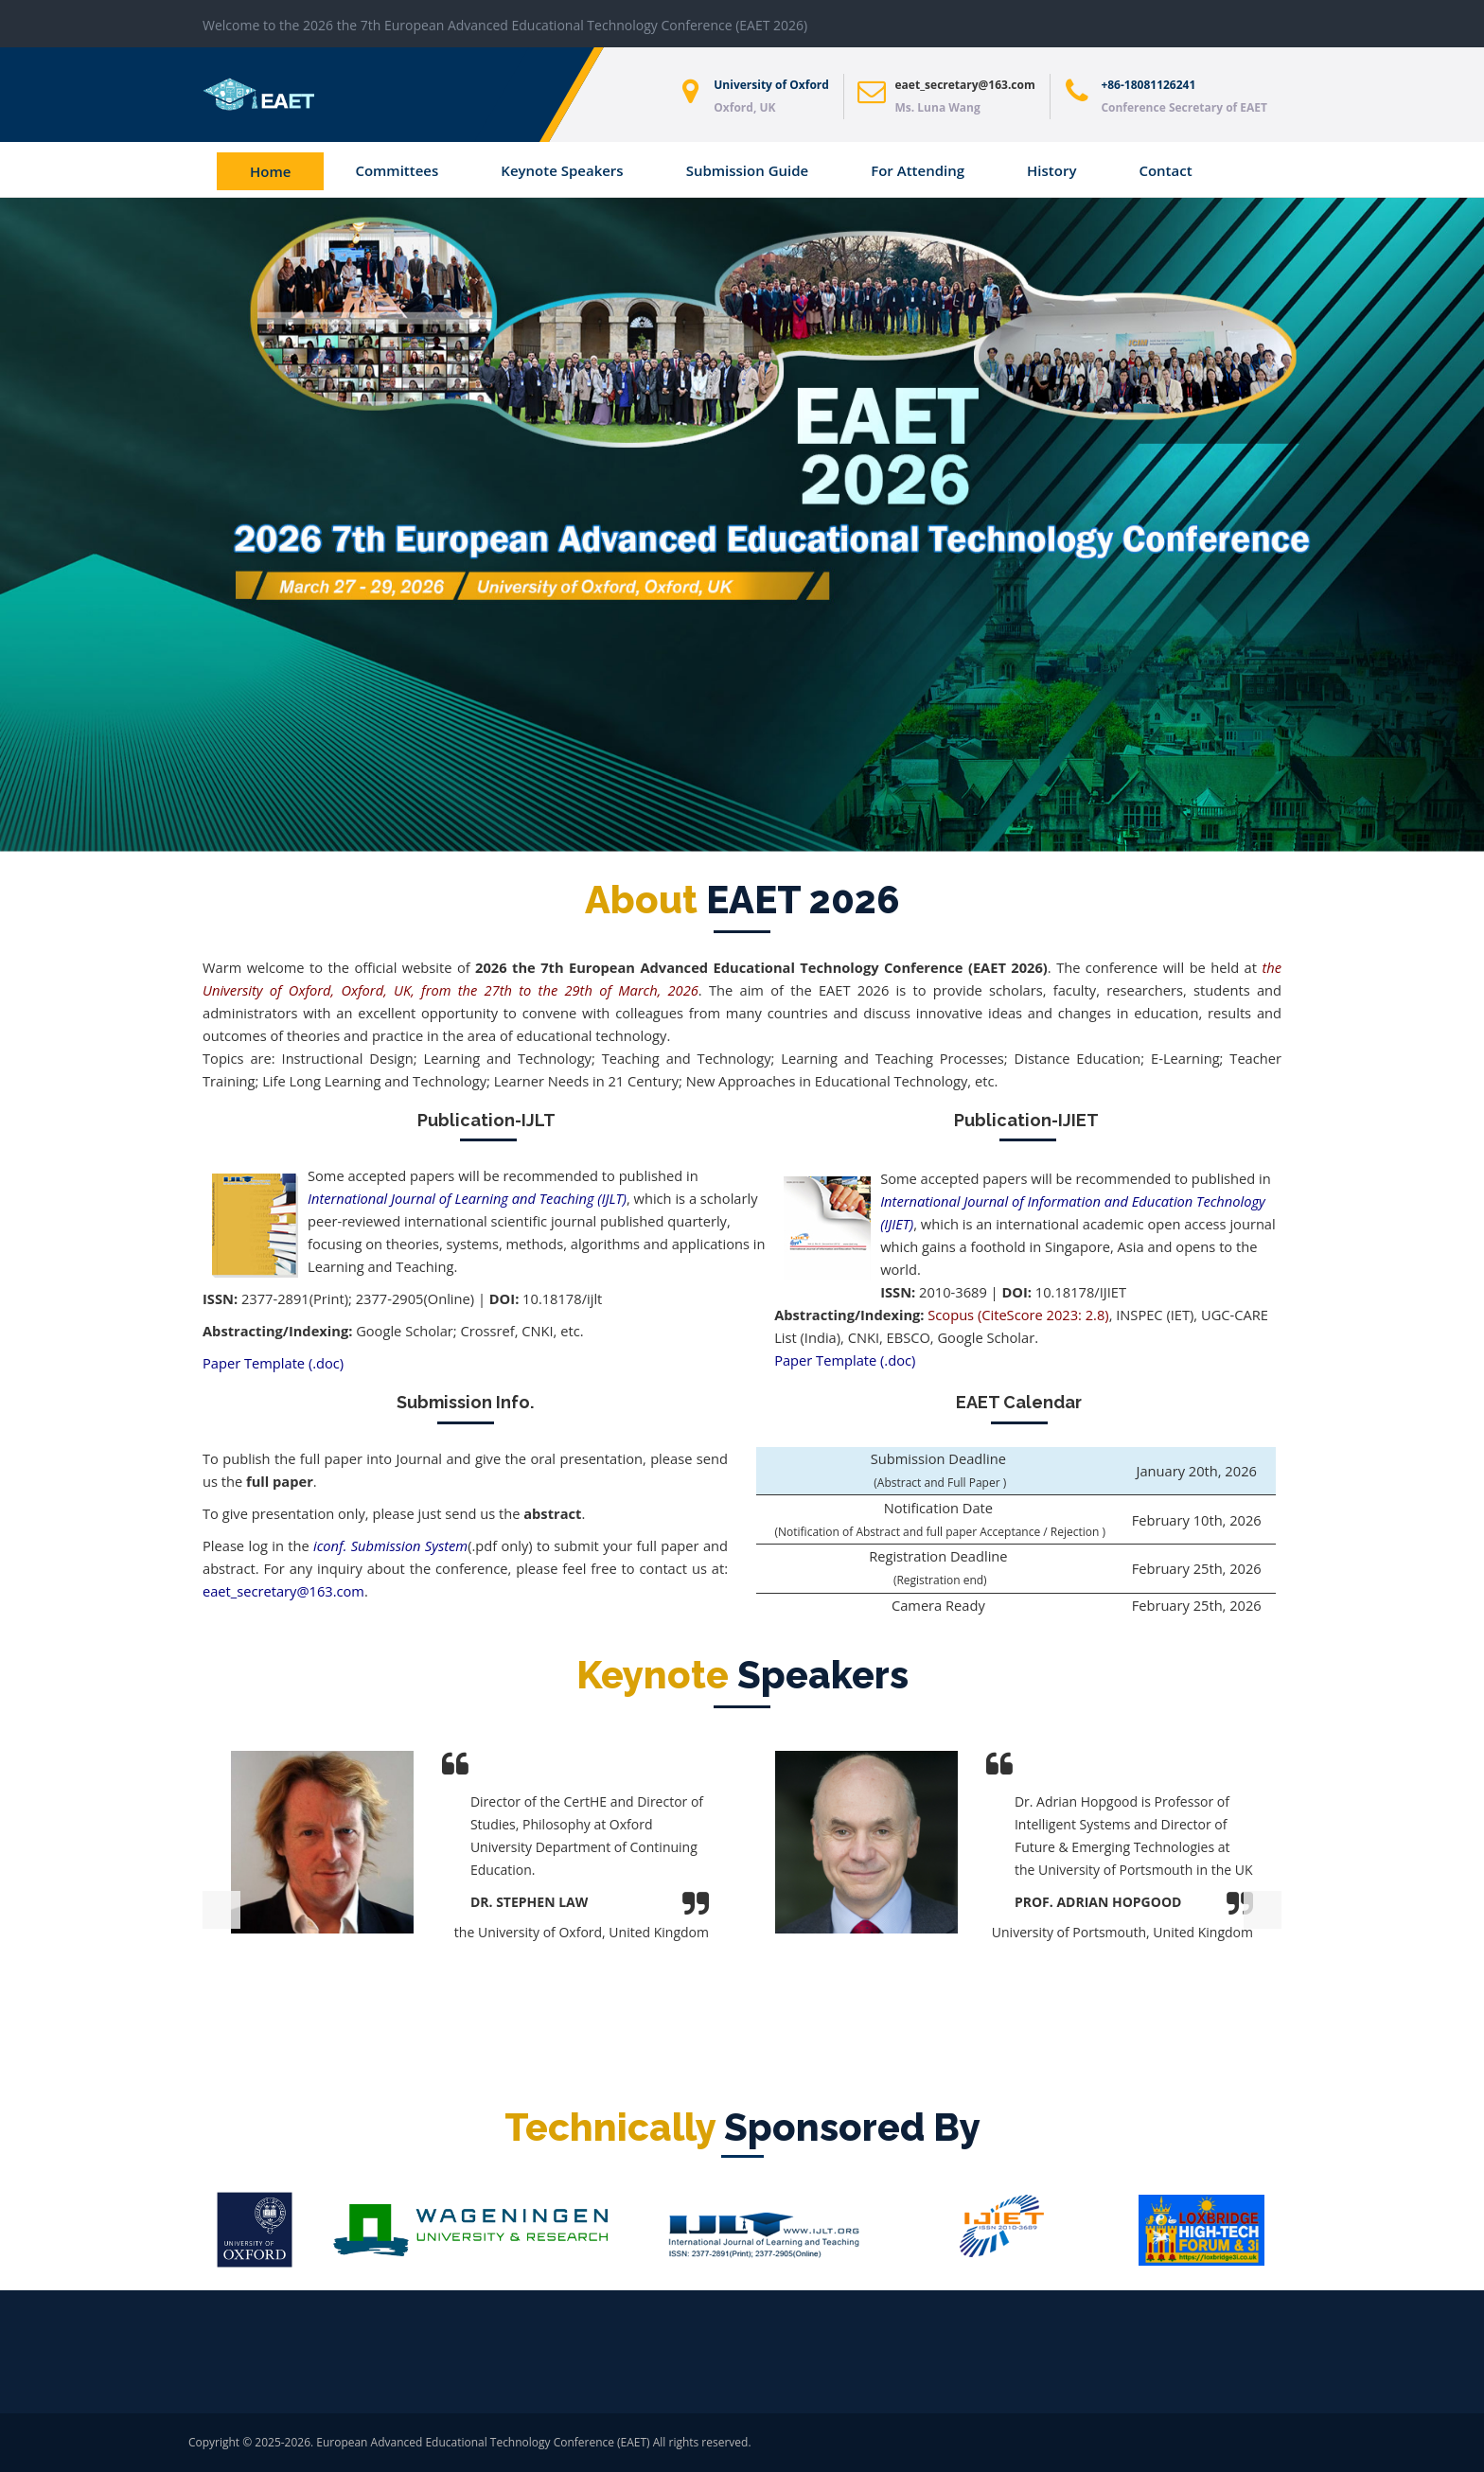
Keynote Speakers (562, 170)
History (1051, 170)
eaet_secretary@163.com (965, 85)
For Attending (917, 170)
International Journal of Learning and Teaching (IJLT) (467, 1198)
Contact (1165, 170)
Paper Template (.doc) (273, 1362)
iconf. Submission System (390, 1545)
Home (270, 171)
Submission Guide (747, 170)
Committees (396, 170)
